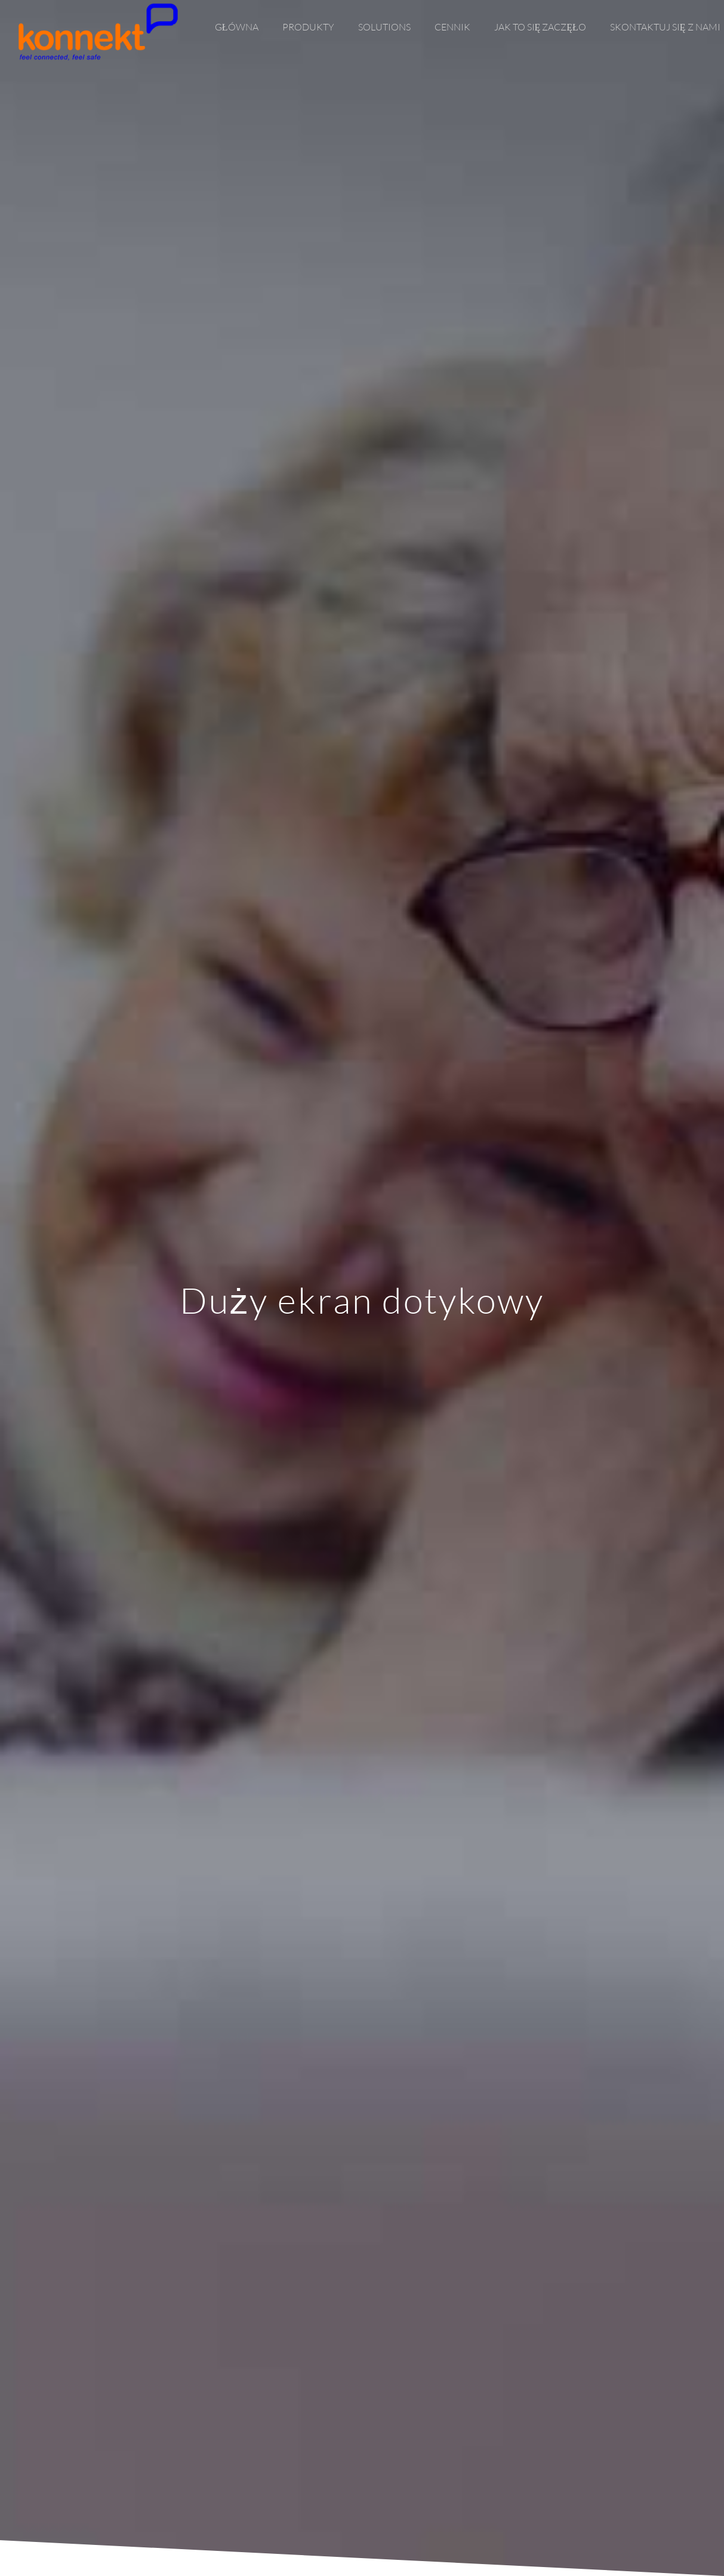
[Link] (98, 32)
